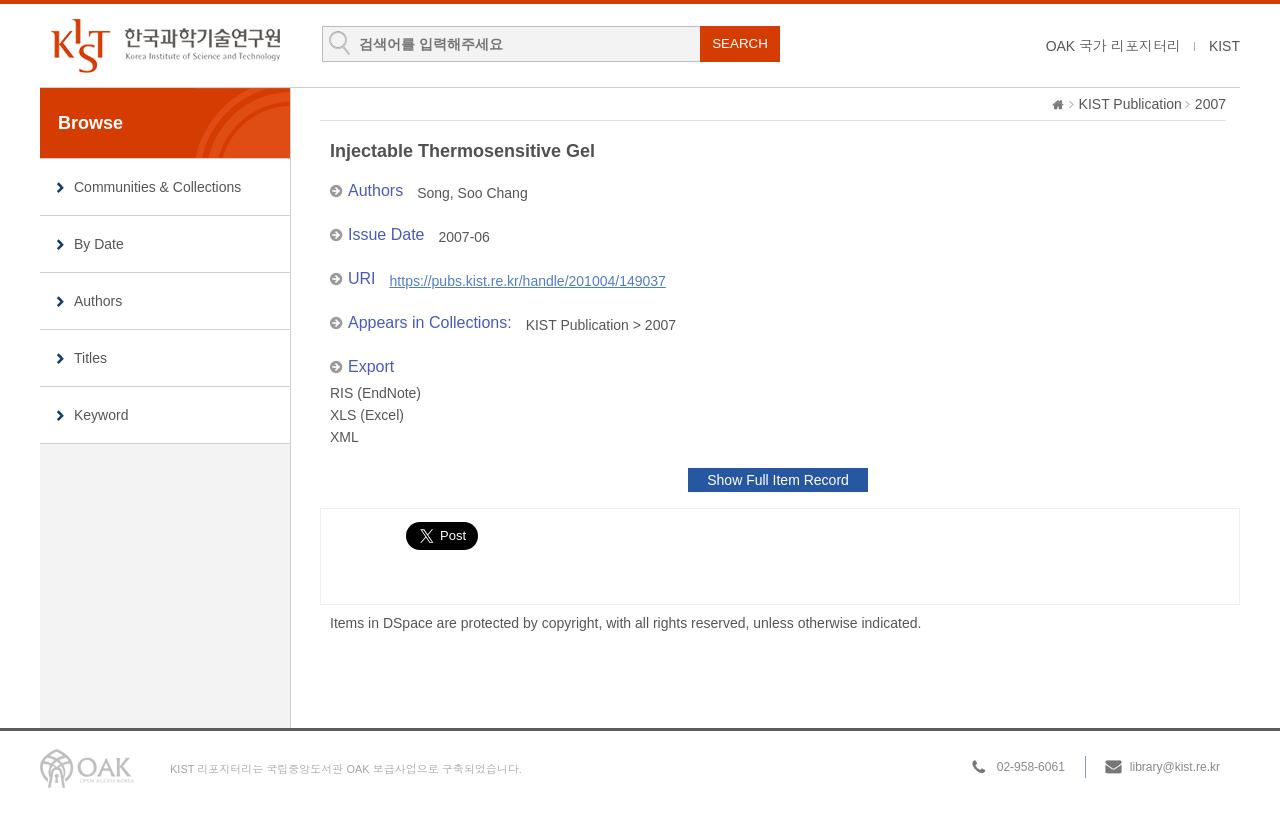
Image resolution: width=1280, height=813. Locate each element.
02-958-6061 (1031, 767)
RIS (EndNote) (375, 393)
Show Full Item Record (778, 480)
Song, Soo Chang (472, 193)
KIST (1224, 46)
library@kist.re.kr (1175, 767)
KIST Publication (1130, 104)
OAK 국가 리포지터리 (1113, 46)
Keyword (101, 415)
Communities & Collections (157, 187)
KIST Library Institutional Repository (165, 45)
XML (344, 437)
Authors (98, 301)
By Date (99, 244)
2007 (1210, 104)
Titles (90, 358)
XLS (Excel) (367, 415)
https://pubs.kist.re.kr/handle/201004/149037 (528, 281)
